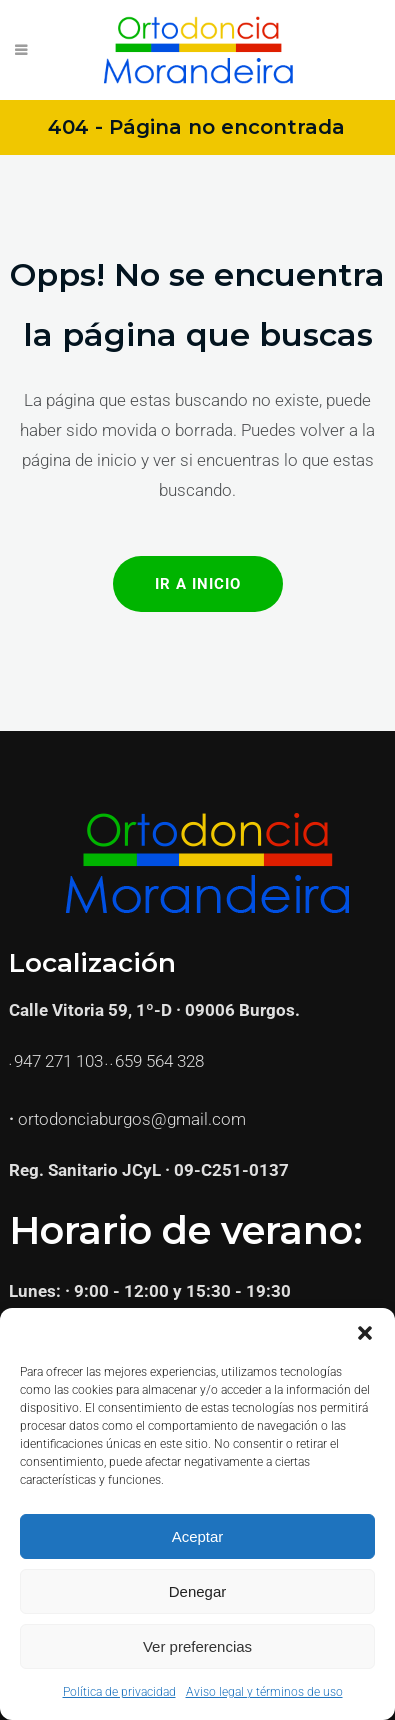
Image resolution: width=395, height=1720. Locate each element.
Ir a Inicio (198, 584)
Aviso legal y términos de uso (264, 1692)
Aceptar (198, 1536)
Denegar (198, 1591)
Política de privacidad (119, 1692)
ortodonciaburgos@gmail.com (132, 1119)
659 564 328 (159, 1061)
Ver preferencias (197, 1646)
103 (89, 1061)
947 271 (45, 1061)
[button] (365, 1333)
